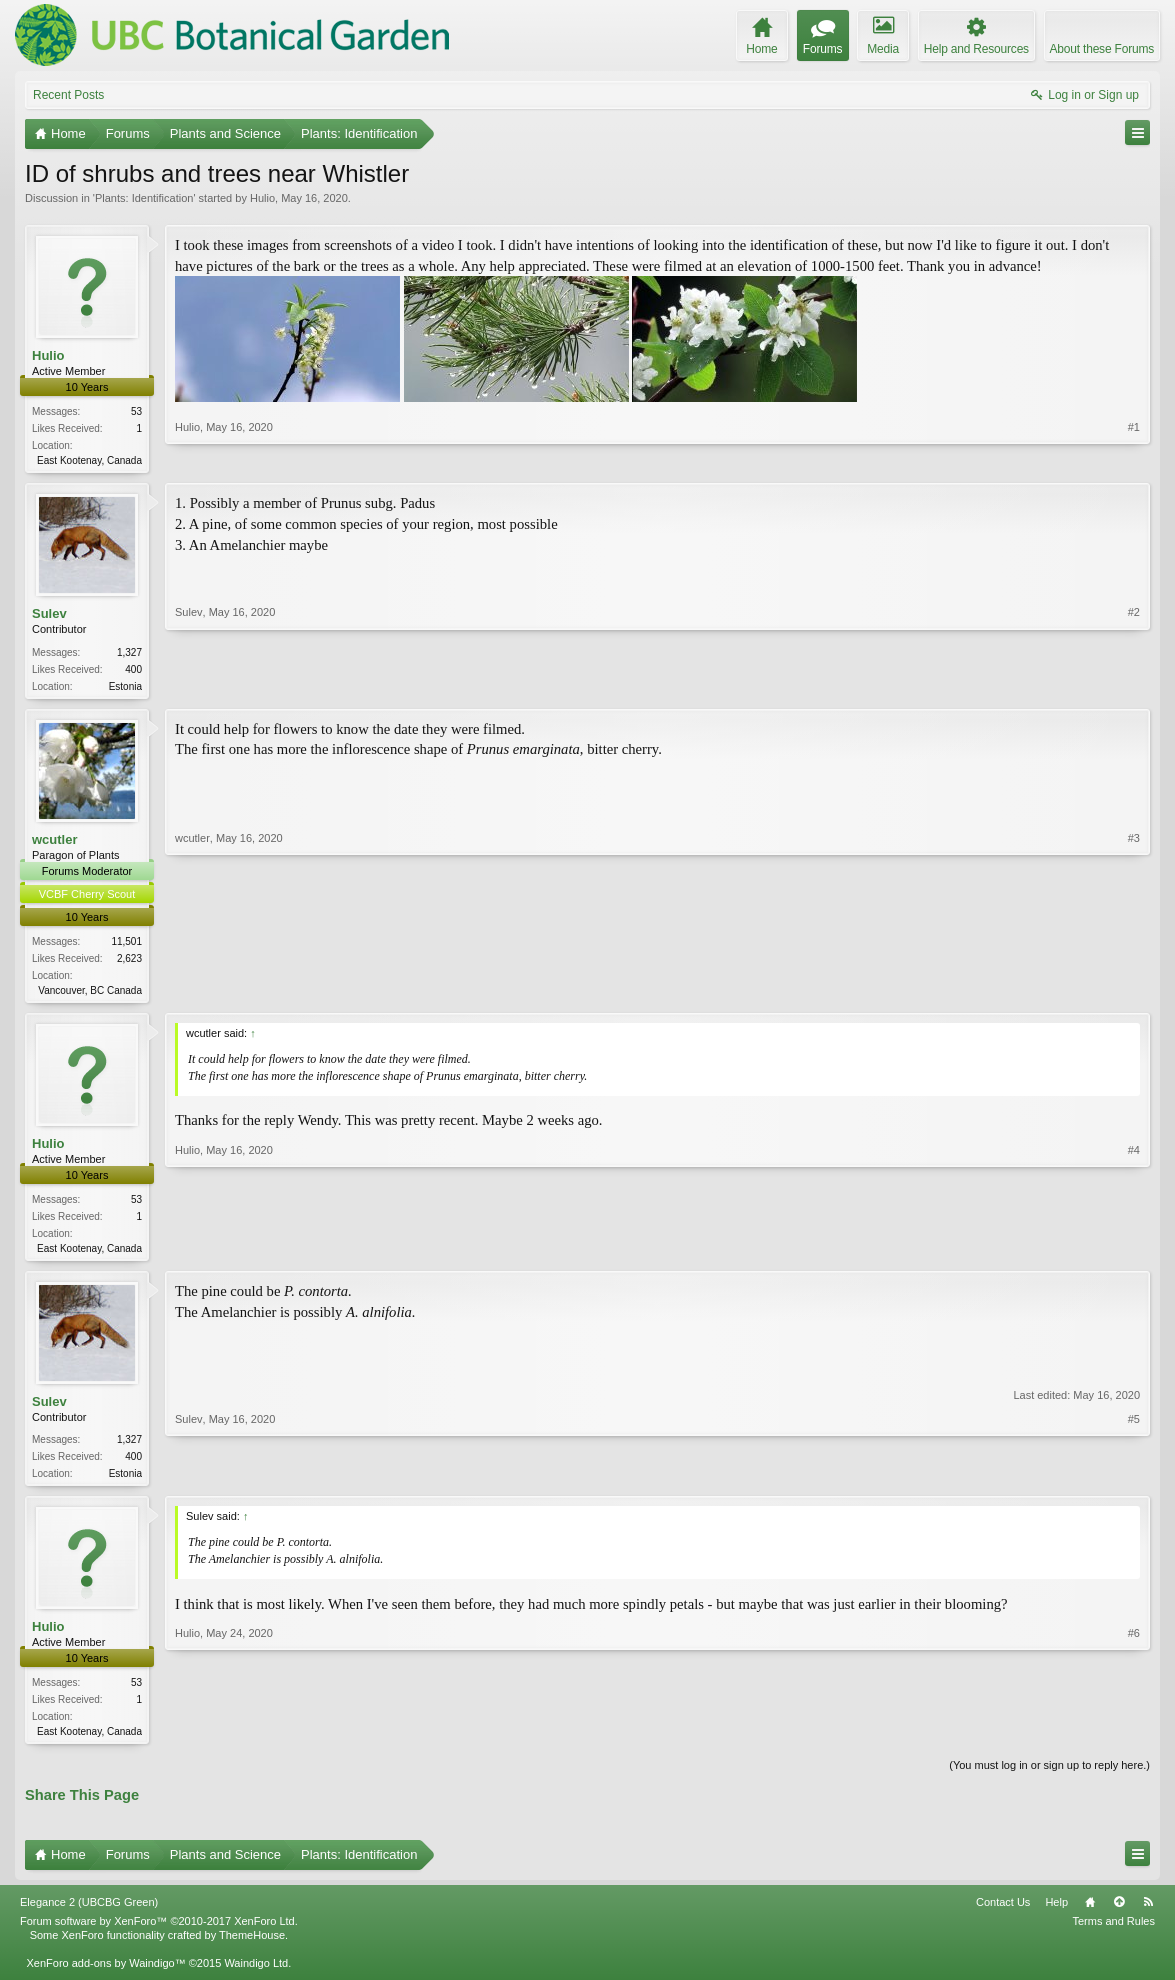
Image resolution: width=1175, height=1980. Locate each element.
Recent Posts (68, 95)
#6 (1134, 1739)
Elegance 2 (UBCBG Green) (89, 1913)
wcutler (55, 842)
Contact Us (1003, 1913)
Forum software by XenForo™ (159, 1932)
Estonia (125, 687)
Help (1056, 1913)
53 (136, 411)
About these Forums (1102, 49)
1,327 (129, 653)
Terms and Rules (1113, 1932)
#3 (1134, 991)
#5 (1134, 1479)
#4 (1134, 1252)
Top (1119, 1913)
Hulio (262, 198)
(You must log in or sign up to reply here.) (1049, 1777)
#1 (1134, 458)
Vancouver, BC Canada (90, 994)
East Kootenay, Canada (89, 460)
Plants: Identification (144, 198)
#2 (1134, 685)
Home (1090, 1913)
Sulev (49, 615)
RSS (1148, 1913)
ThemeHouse (252, 1946)
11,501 (126, 945)
